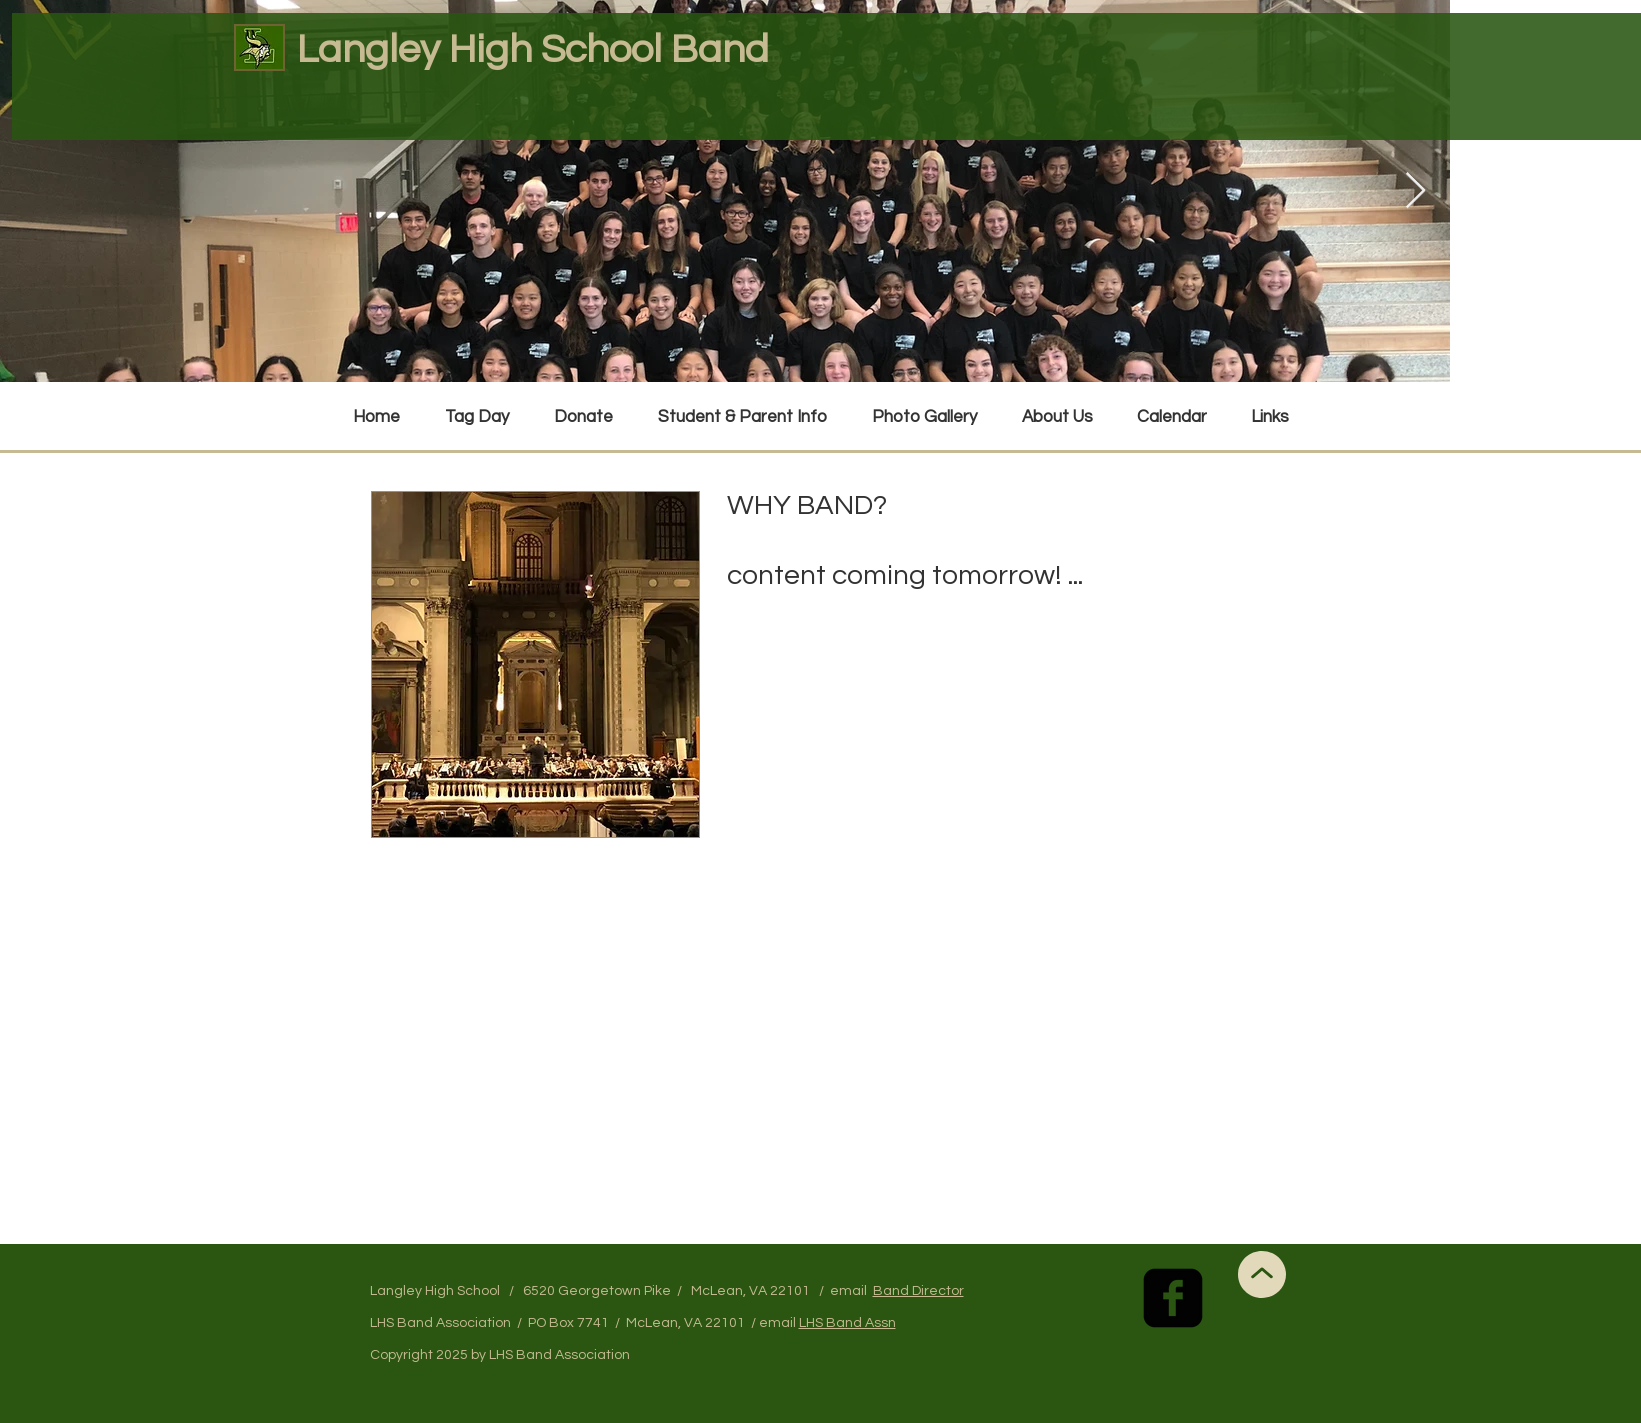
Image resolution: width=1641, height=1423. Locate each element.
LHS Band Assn (847, 1323)
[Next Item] (1415, 191)
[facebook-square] (1173, 1298)
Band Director (918, 1291)
